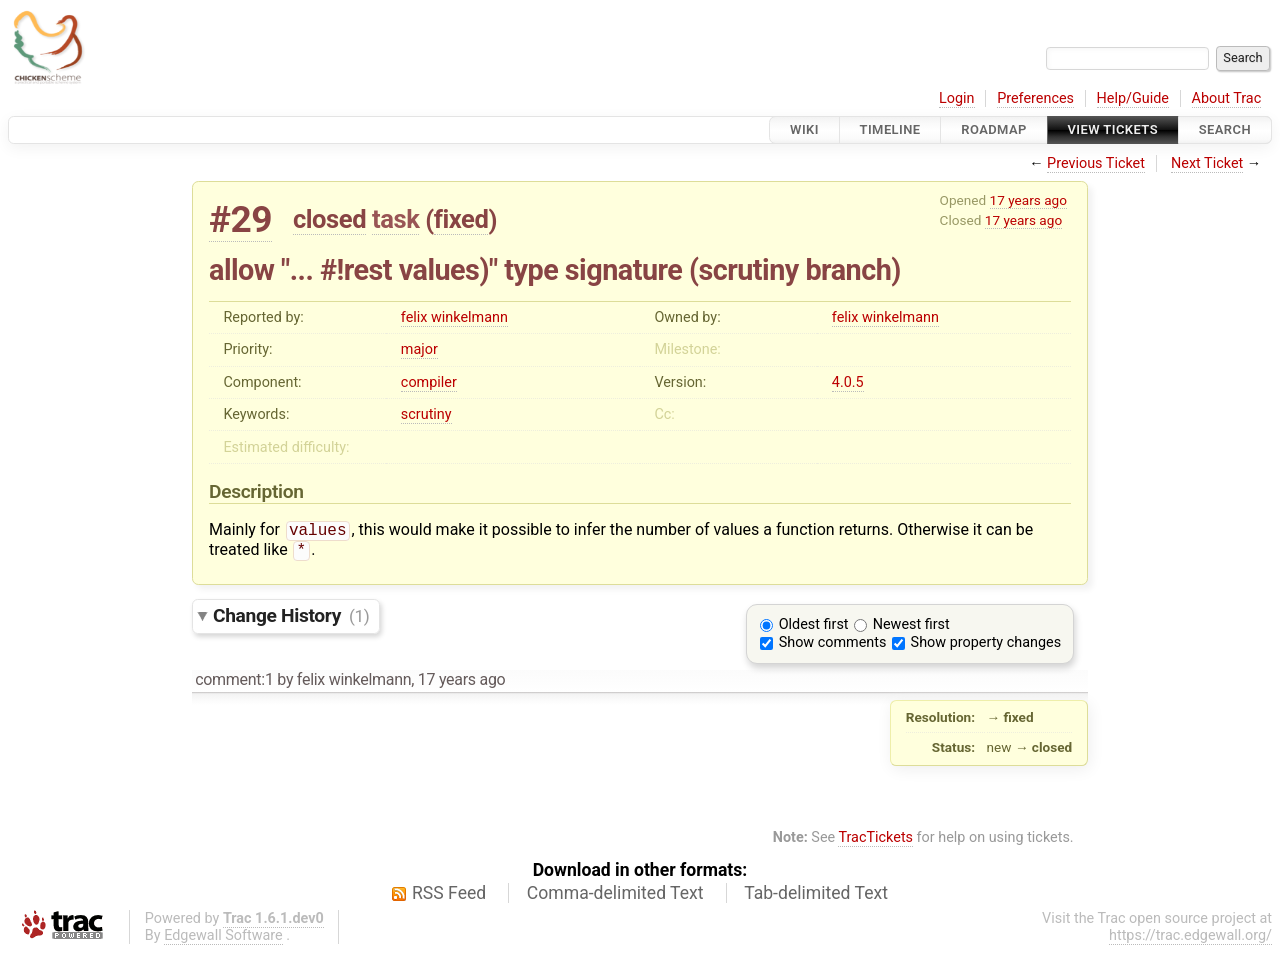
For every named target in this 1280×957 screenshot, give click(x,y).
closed (329, 219)
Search (1225, 129)
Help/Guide (1133, 98)
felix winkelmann (454, 317)
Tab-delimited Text (816, 897)
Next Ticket (1207, 163)
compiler (429, 382)
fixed (461, 219)
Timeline (890, 129)
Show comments (833, 646)
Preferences (1035, 98)
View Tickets (1113, 129)
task (395, 219)
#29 (240, 219)
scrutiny (426, 414)
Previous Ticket (1096, 163)
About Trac (1227, 98)
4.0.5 (848, 382)
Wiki (804, 129)
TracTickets (875, 841)
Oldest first (814, 628)
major (419, 349)
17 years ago (1028, 200)
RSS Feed (449, 897)
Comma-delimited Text (615, 897)
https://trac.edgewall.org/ (1190, 939)
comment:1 (234, 683)
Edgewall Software (223, 939)
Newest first (911, 628)
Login (957, 98)
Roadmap (994, 129)
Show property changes (986, 646)
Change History (291, 619)
